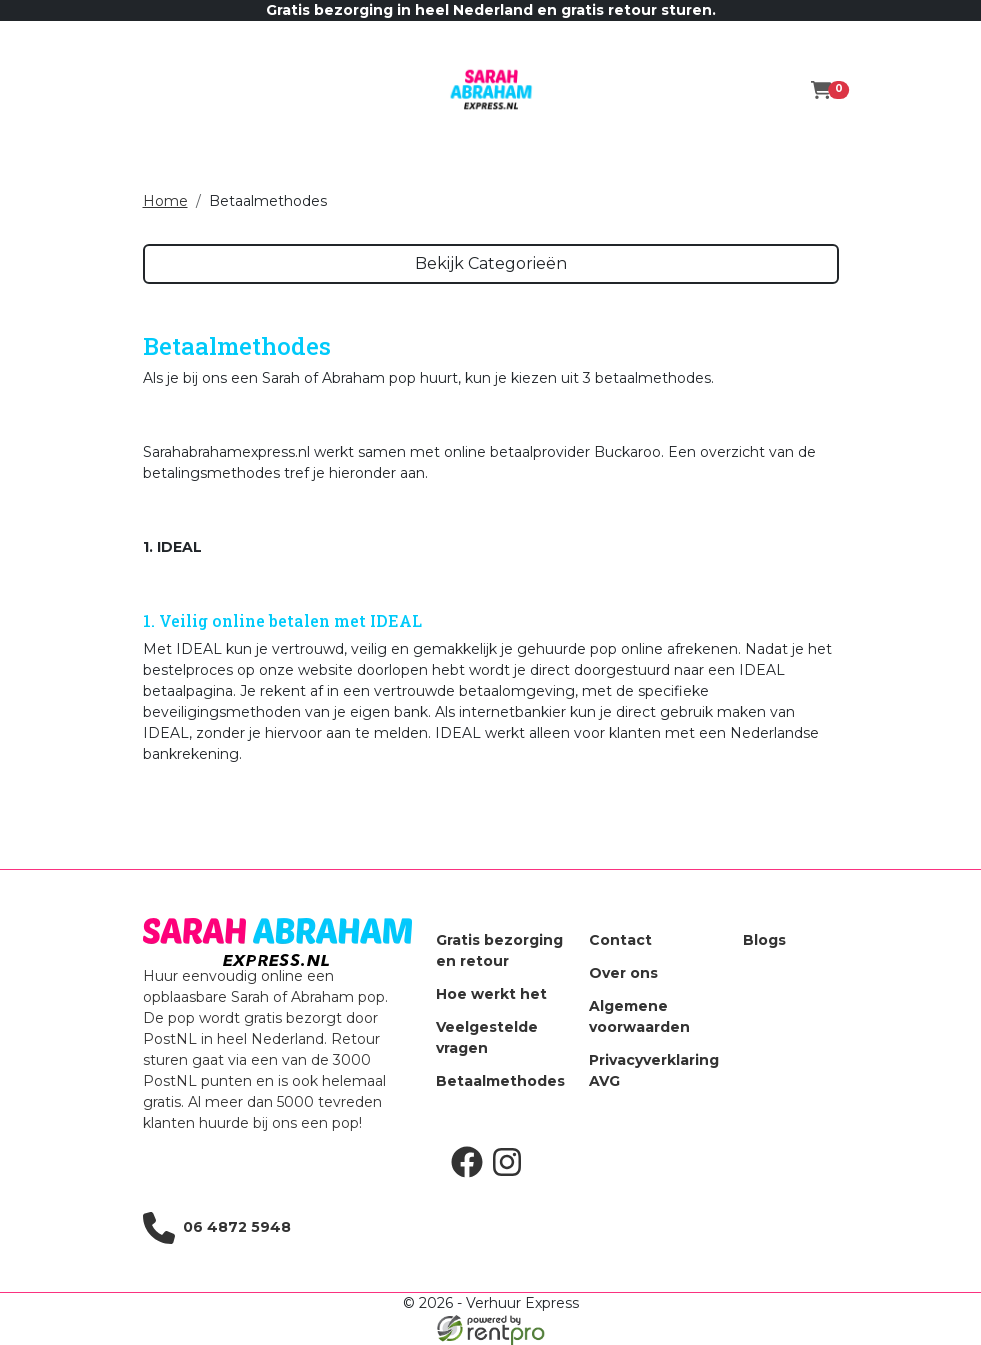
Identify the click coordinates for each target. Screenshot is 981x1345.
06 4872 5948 (217, 1228)
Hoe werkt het (491, 994)
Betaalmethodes (500, 1081)
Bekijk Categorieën (491, 263)
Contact (620, 940)
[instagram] (511, 1173)
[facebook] (471, 1173)
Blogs (764, 940)
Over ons (623, 973)
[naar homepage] (491, 90)
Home (165, 201)
